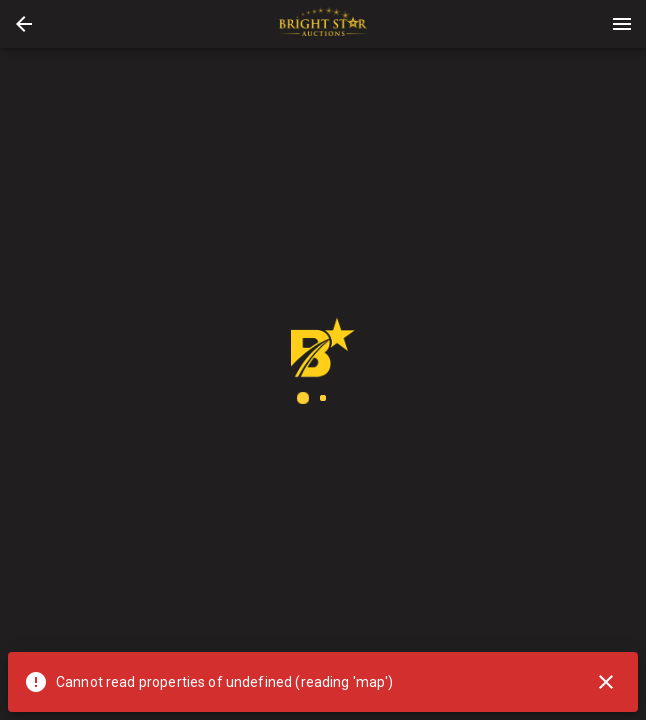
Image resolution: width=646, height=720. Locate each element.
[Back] (24, 24)
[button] (24, 24)
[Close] (606, 682)
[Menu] (622, 24)
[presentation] (323, 24)
